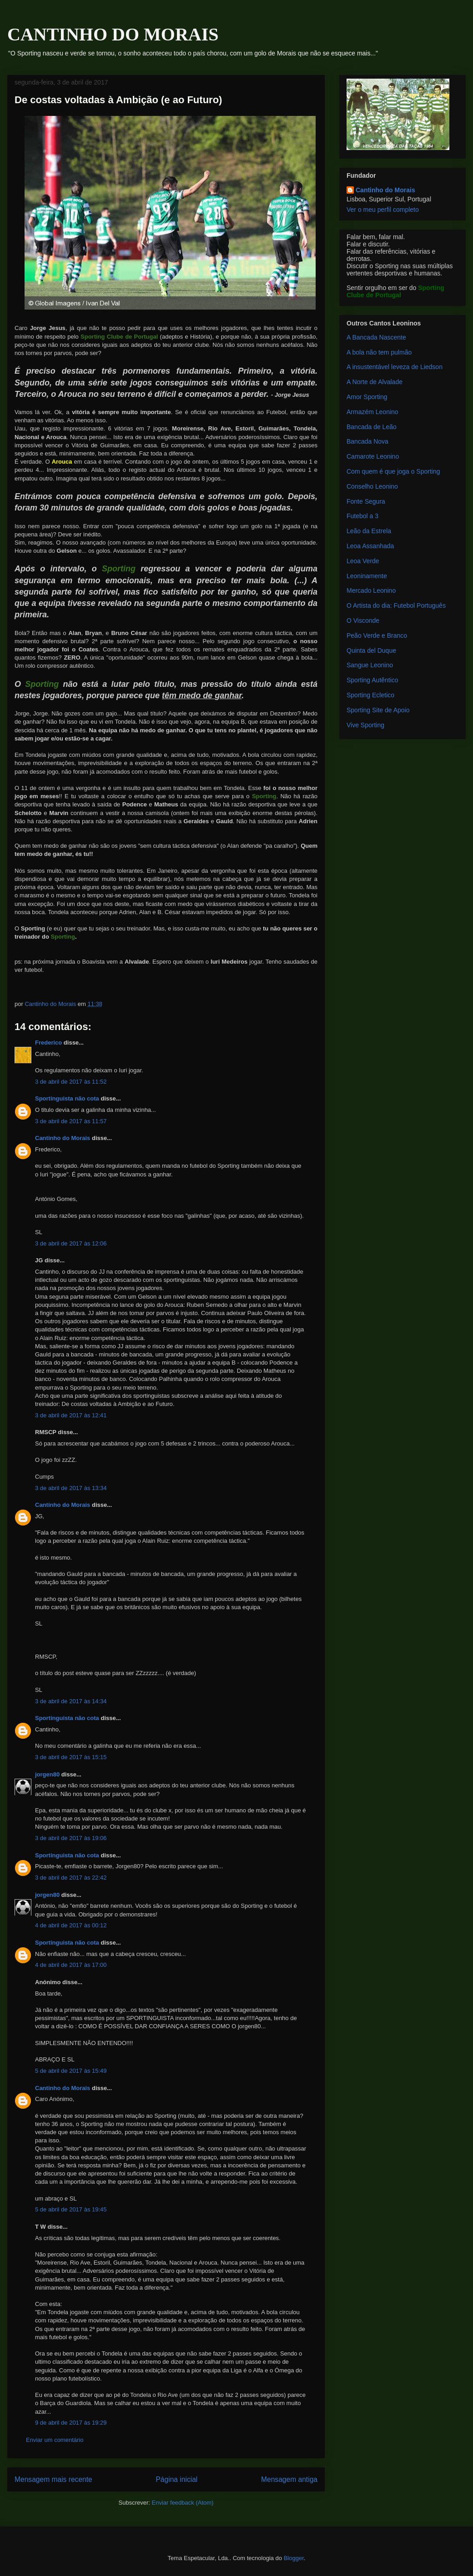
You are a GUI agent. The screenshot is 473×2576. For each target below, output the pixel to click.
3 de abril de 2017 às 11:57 (71, 1121)
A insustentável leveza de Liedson (395, 366)
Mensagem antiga (289, 2479)
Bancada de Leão (372, 426)
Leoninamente (367, 576)
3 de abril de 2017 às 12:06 (71, 1243)
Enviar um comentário (54, 2439)
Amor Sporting (367, 396)
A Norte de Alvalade (375, 381)
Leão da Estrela (369, 531)
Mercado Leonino (371, 590)
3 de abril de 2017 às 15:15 (71, 1757)
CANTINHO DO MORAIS (112, 34)
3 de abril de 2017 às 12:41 (71, 1415)
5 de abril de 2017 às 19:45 (71, 2209)
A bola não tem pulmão (379, 352)
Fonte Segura (366, 501)
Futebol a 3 (362, 516)
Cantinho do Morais (62, 1138)
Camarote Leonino (373, 456)
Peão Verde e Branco (377, 635)
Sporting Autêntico (372, 680)
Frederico (48, 1042)
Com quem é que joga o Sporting (393, 471)
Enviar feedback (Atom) (183, 2502)
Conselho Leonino (372, 486)
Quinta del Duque (371, 650)
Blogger (294, 2558)
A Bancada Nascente (376, 337)
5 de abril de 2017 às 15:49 (71, 2070)
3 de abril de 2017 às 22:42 (71, 1877)
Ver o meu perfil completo (383, 209)
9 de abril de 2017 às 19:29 (71, 2422)
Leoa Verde (363, 561)
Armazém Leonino (372, 411)
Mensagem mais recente (53, 2479)
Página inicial (176, 2479)
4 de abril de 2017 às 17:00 (71, 1964)
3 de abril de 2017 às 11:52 (71, 1081)
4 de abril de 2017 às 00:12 (71, 1925)
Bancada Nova (367, 441)
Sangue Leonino (370, 665)
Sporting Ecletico (370, 695)
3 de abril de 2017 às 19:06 (71, 1838)
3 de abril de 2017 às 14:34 (71, 1701)
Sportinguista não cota (67, 1098)
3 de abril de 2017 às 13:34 (71, 1488)
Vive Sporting (365, 725)
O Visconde (363, 620)
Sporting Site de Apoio (378, 710)
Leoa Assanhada (370, 546)
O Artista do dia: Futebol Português (396, 605)
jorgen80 (47, 1774)
